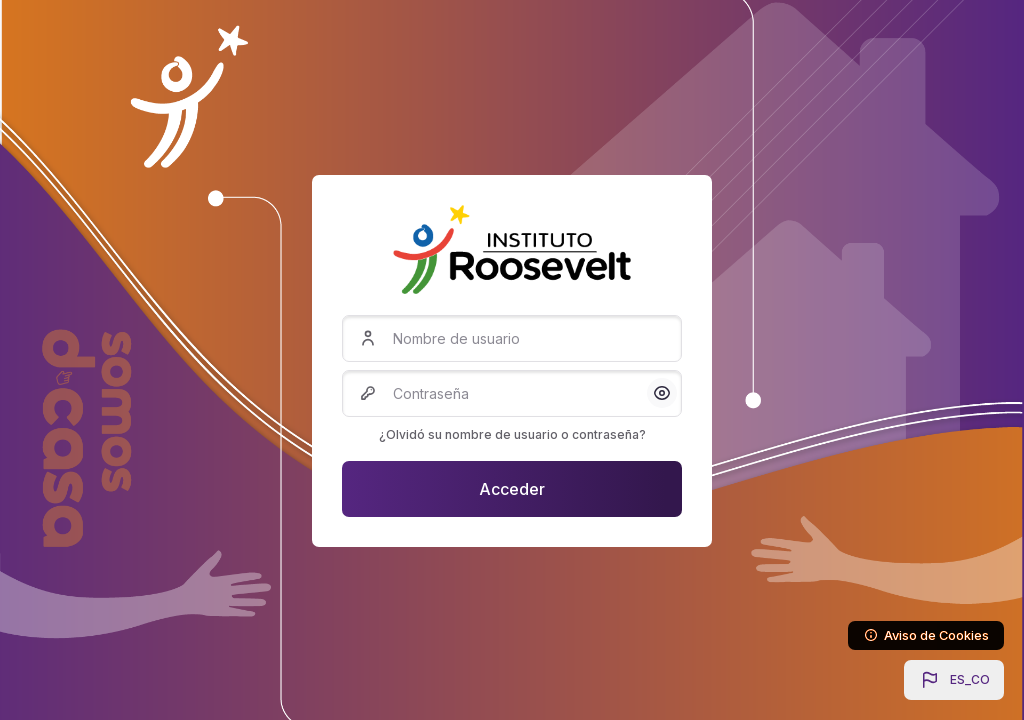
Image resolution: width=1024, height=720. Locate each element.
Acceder (512, 489)
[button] (954, 680)
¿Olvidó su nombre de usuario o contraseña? (512, 434)
